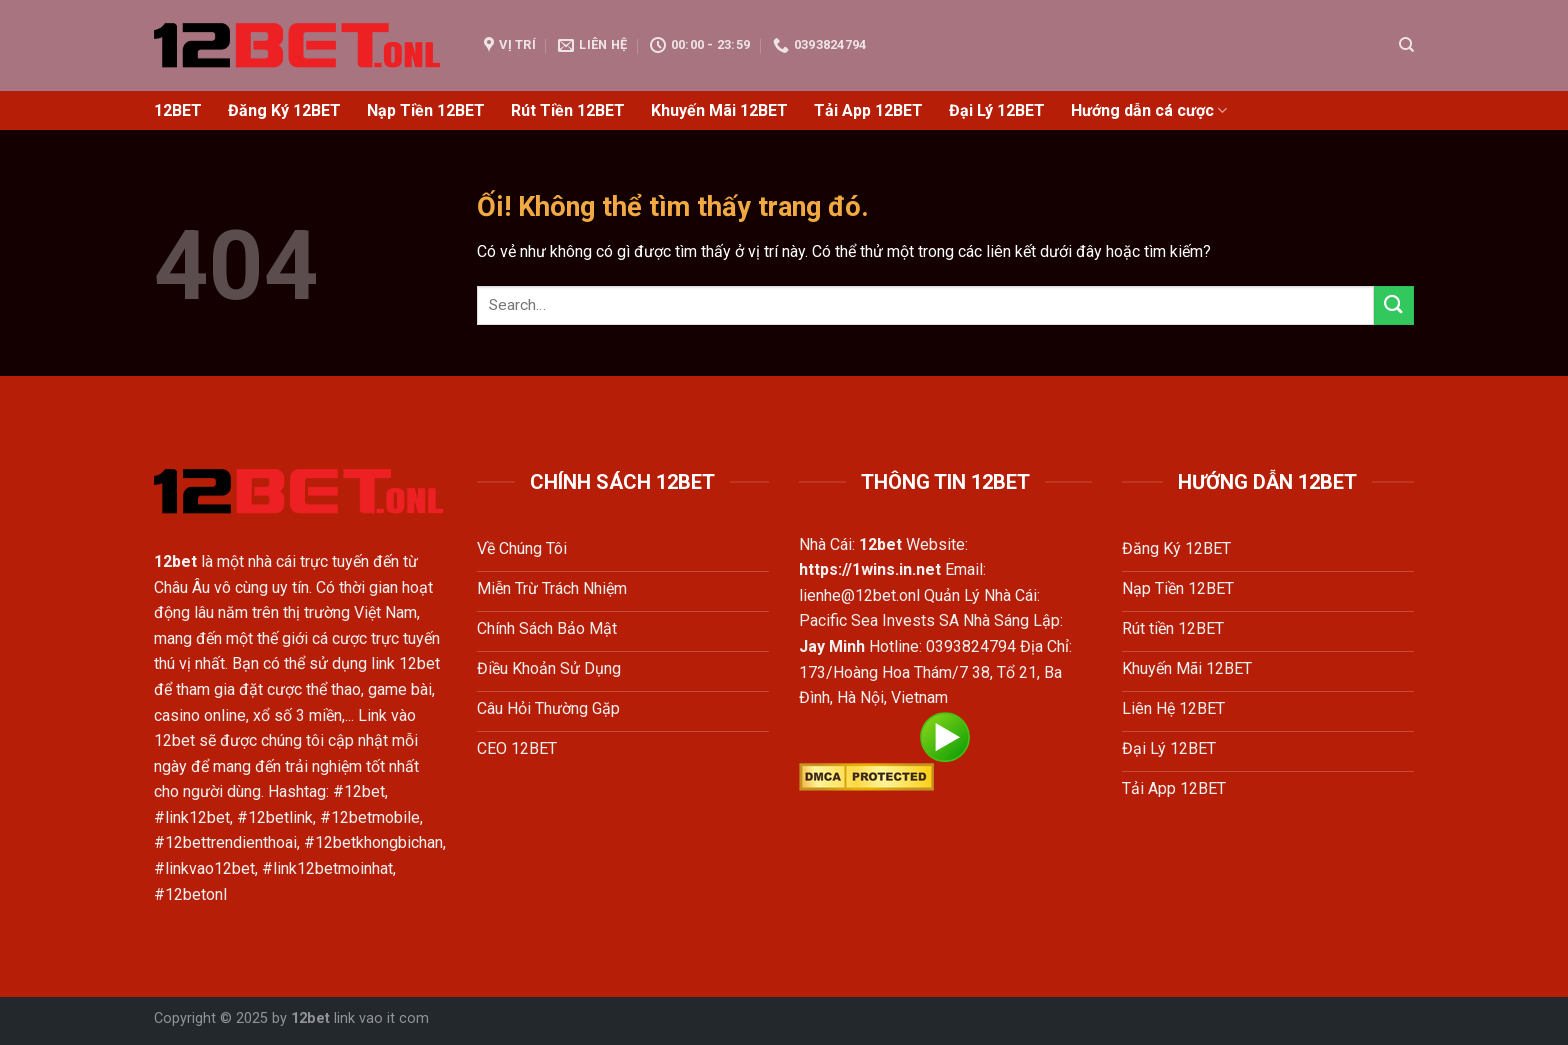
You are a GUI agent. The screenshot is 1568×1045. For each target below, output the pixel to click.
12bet (310, 1018)
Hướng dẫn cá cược (1149, 111)
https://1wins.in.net (870, 569)
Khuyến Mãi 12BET (719, 110)
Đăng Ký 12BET (284, 110)
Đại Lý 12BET (997, 110)
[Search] (1406, 45)
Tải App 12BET (868, 110)
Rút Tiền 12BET (568, 110)
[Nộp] (1394, 305)
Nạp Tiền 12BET (426, 110)
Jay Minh (832, 646)
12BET (178, 110)
